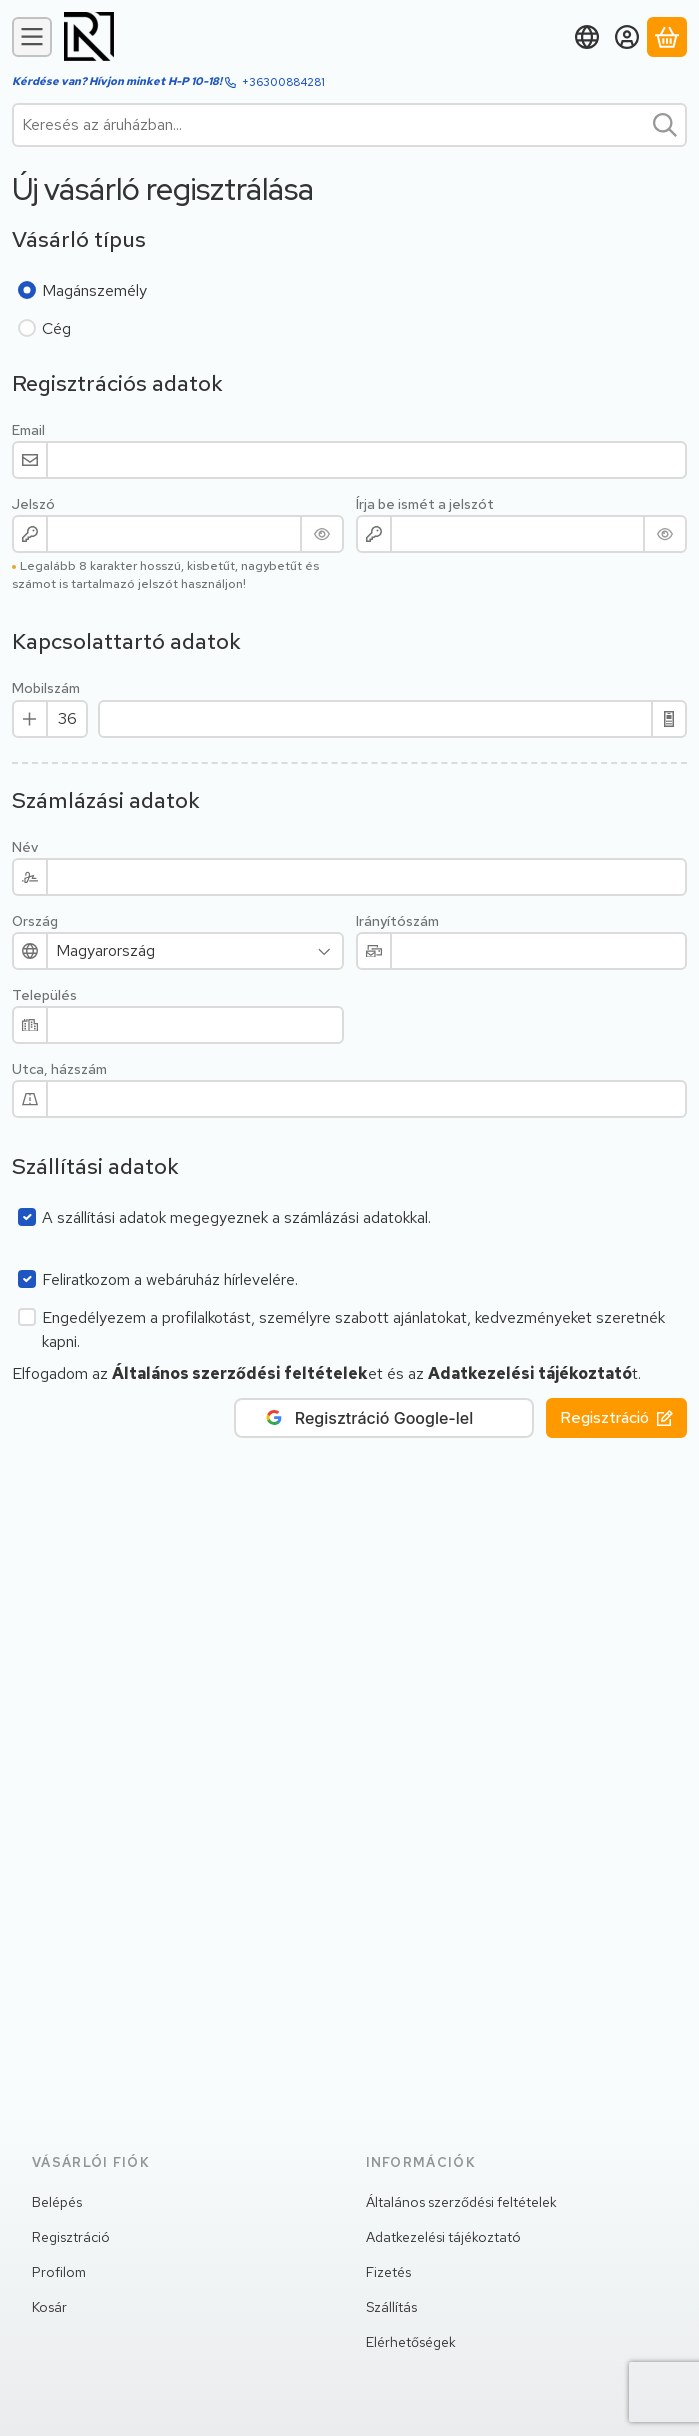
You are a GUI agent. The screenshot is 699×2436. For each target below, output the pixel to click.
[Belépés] (627, 37)
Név (25, 847)
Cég (56, 328)
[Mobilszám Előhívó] (67, 719)
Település (44, 995)
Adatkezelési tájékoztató (443, 2237)
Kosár (49, 2307)
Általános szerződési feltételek (461, 2202)
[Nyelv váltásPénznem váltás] (587, 37)
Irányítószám (397, 921)
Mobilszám (46, 688)
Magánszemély (94, 290)
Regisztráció (616, 1417)
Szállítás (391, 2307)
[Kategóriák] (32, 37)
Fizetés (388, 2272)
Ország (35, 921)
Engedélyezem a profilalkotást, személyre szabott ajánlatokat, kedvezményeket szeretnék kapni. (353, 1329)
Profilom (59, 2272)
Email (28, 430)
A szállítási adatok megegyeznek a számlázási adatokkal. (236, 1217)
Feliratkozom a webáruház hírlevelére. (170, 1279)
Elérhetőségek (411, 2342)
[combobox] (349, 125)
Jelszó (33, 504)
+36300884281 (283, 82)
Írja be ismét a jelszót (425, 504)
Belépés (57, 2202)
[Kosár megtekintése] (667, 37)
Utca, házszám (59, 1069)
